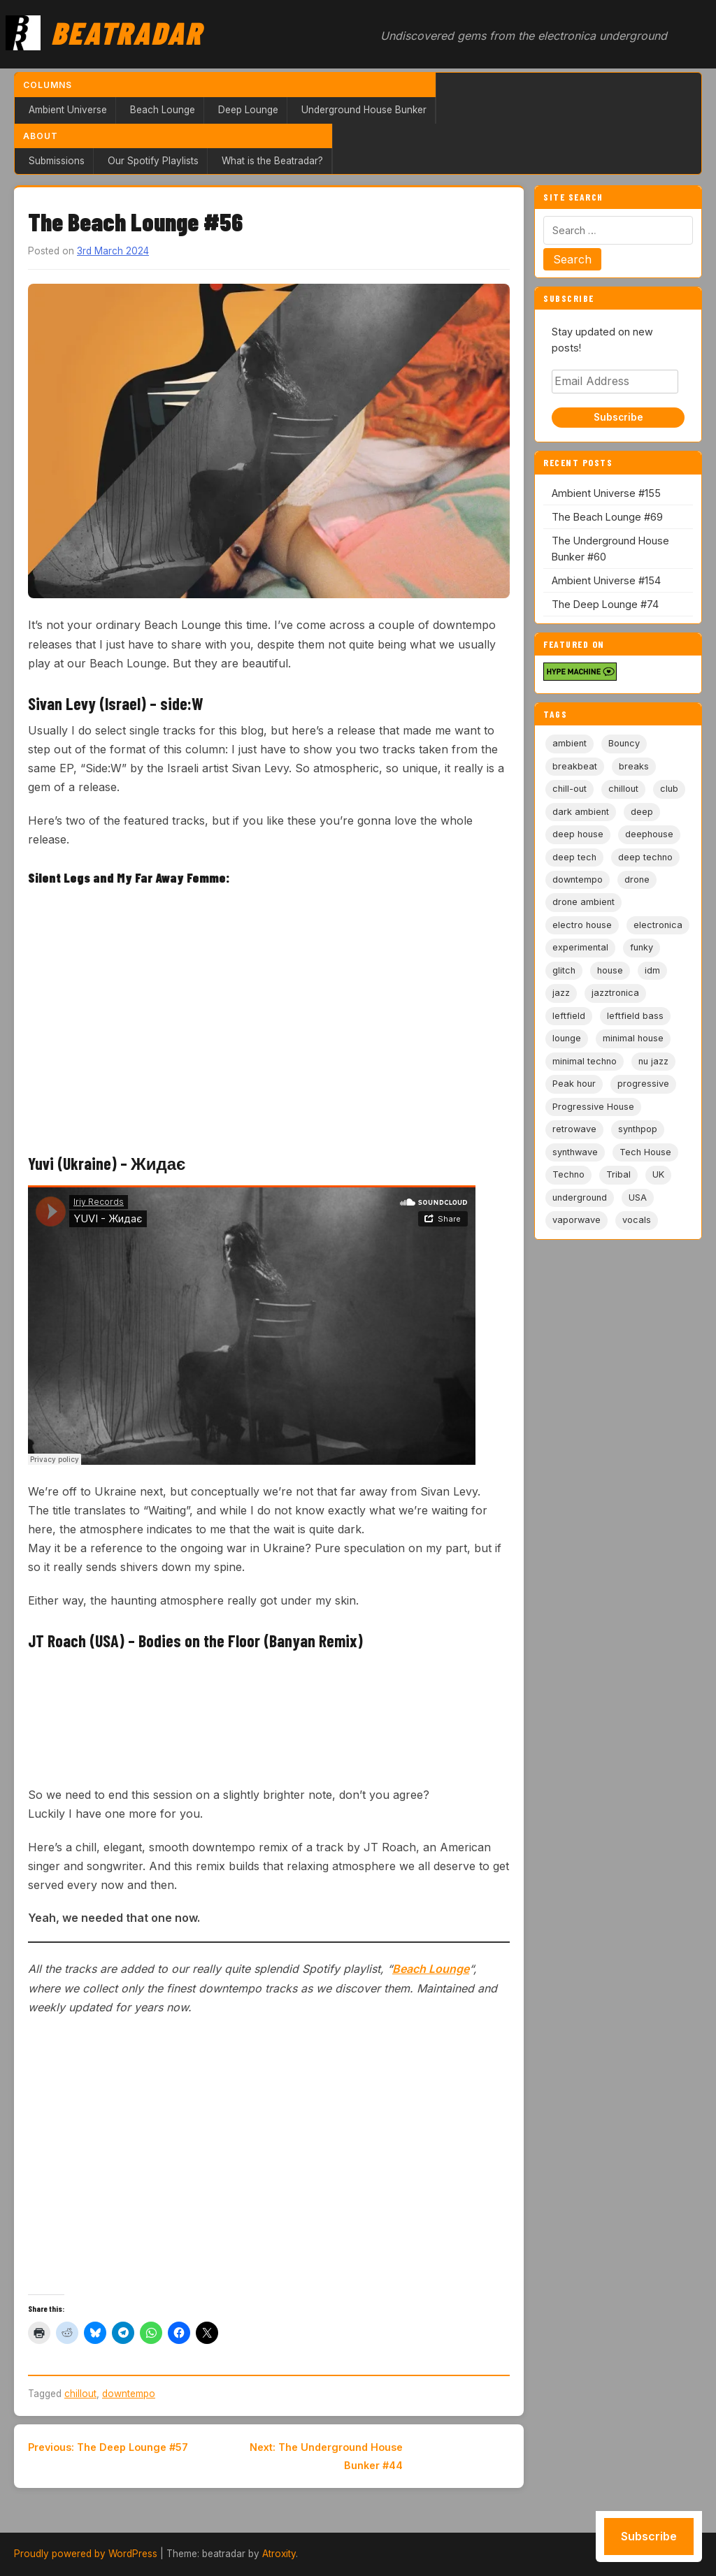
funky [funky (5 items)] (641, 947)
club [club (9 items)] (669, 788)
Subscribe (618, 417)
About (40, 136)
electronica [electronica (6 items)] (657, 925)
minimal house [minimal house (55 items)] (633, 1038)
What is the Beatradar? (272, 160)
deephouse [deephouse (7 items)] (649, 834)
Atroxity (279, 2553)
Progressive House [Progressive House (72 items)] (593, 1106)
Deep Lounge (248, 109)
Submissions (57, 160)
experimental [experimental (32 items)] (580, 947)
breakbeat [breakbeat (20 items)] (574, 766)
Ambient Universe (68, 109)
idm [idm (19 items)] (652, 970)
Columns (47, 85)
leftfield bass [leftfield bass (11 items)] (635, 1016)
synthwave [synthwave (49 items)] (575, 1152)
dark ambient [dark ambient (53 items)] (580, 811)
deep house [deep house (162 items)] (577, 834)
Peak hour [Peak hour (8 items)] (574, 1083)
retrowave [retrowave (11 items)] (574, 1129)
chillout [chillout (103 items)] (623, 788)
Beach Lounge (162, 109)
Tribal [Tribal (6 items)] (618, 1174)
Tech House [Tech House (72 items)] (645, 1152)
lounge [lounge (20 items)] (566, 1038)
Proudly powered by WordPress (85, 2553)
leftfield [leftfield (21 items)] (568, 1016)
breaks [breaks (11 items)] (634, 766)
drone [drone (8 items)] (637, 879)
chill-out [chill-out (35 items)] (569, 788)
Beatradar (126, 32)
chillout (80, 2393)
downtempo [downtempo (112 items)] (577, 879)
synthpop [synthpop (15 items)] (637, 1129)
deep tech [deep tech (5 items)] (574, 857)
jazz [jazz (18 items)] (561, 992)
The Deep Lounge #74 (605, 604)
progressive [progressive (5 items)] (643, 1083)
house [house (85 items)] (610, 970)
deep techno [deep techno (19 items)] (645, 857)
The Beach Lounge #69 (607, 517)
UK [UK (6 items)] (658, 1174)
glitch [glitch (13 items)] (563, 970)
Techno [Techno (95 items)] (568, 1174)
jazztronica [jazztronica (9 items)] (615, 992)
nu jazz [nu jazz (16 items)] (653, 1061)
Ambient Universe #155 (606, 493)
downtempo (128, 2393)
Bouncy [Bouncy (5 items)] (624, 743)
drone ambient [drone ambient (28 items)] (583, 902)
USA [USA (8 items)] (638, 1197)
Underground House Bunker (364, 109)
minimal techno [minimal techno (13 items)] (584, 1061)
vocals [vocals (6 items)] (636, 1220)
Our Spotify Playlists (153, 160)
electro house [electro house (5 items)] (582, 925)
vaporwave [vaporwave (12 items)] (576, 1220)
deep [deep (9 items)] (642, 811)
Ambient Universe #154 (606, 580)
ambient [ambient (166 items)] (569, 743)
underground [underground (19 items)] (579, 1197)
